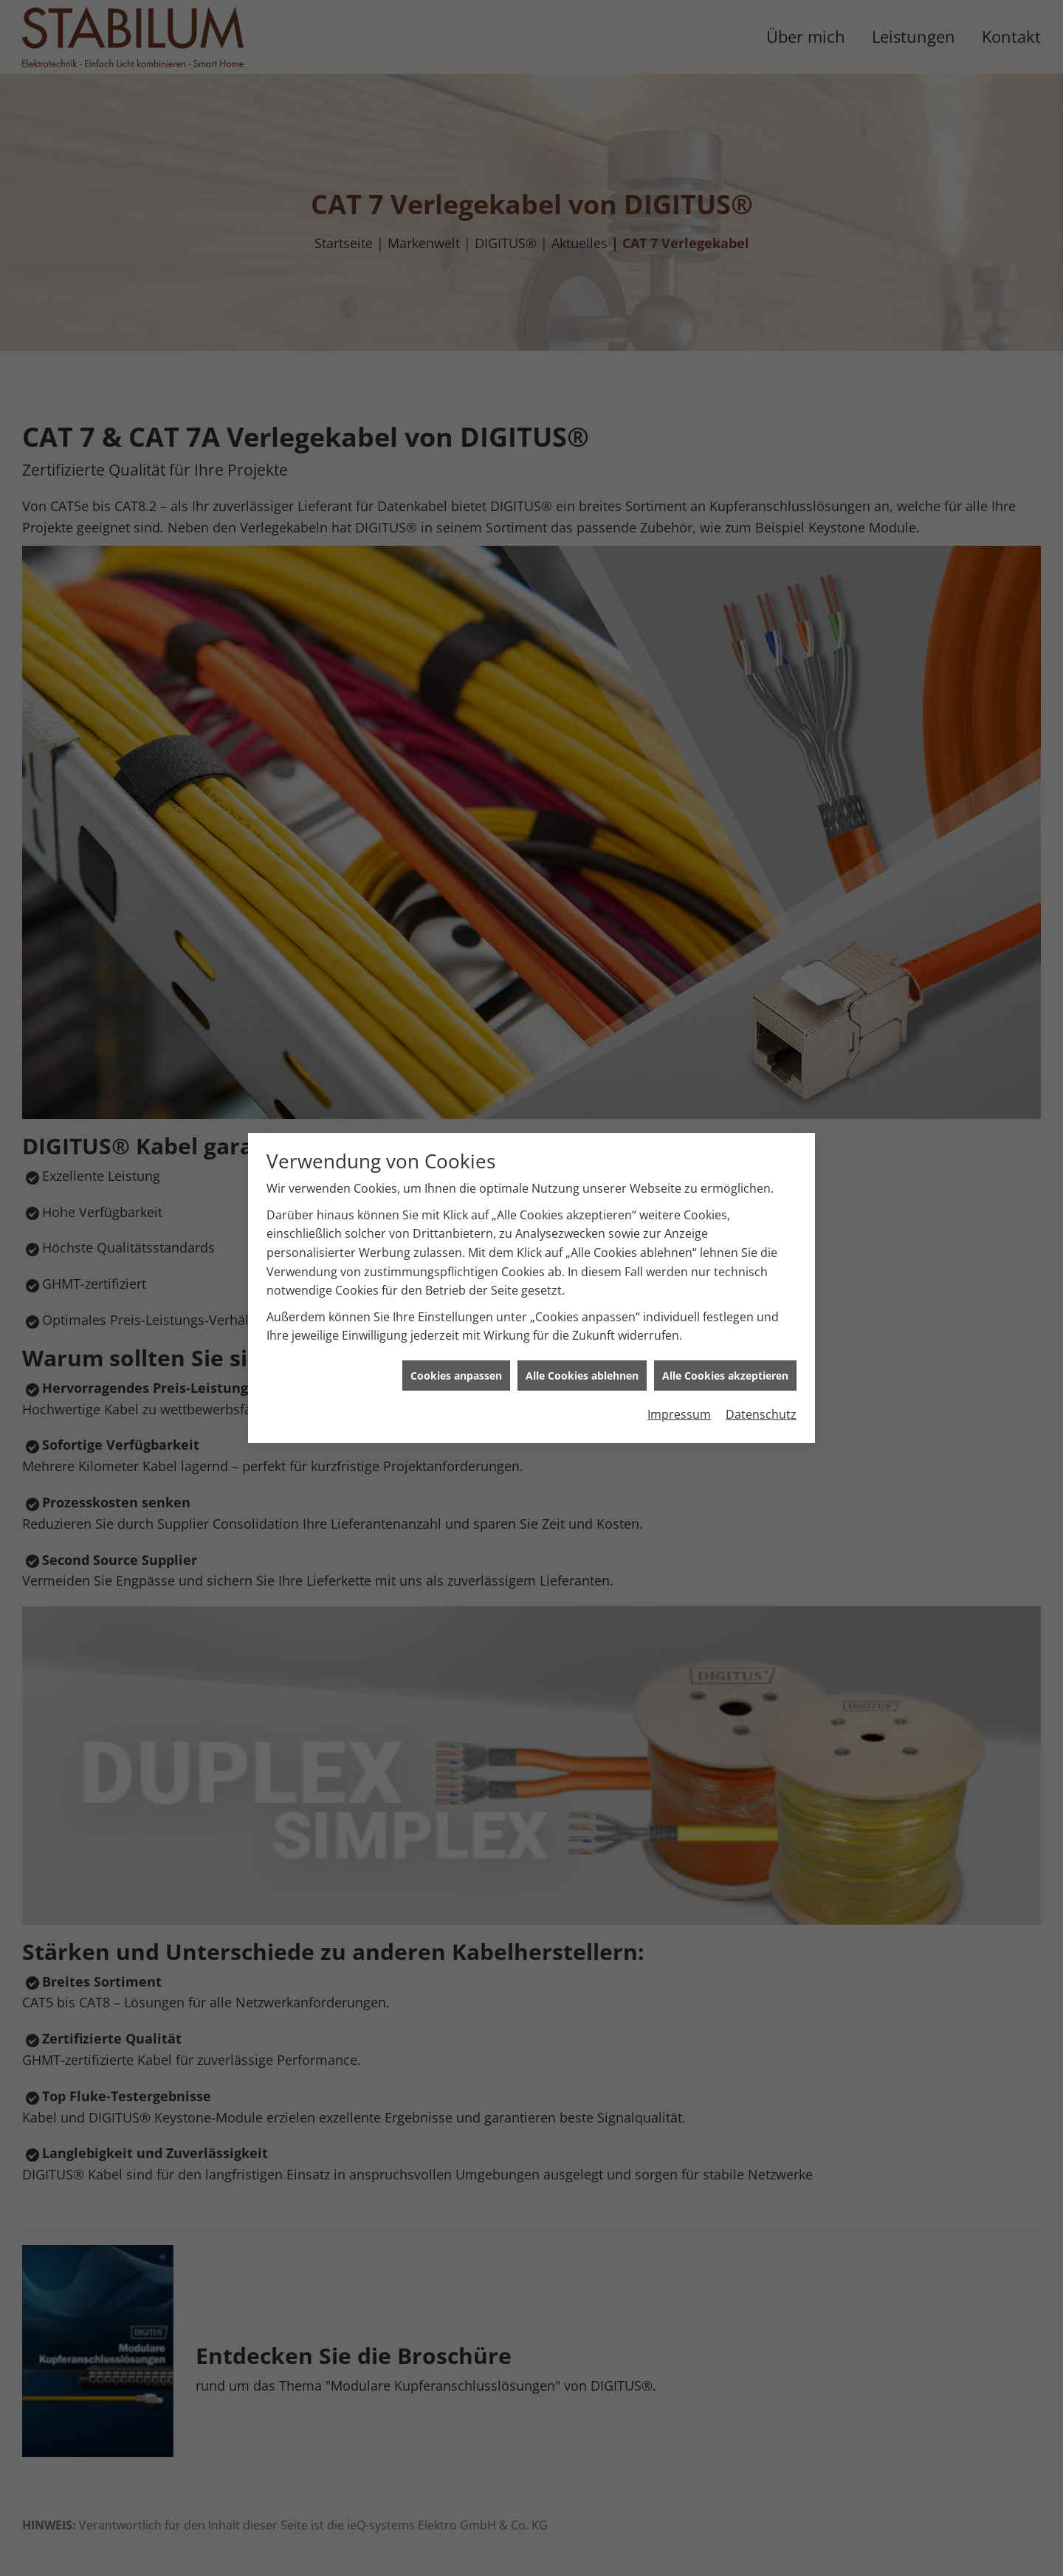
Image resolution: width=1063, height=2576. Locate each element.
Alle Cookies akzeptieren (725, 1015)
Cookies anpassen (456, 1015)
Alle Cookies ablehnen (582, 1015)
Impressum (679, 1054)
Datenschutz (761, 1054)
